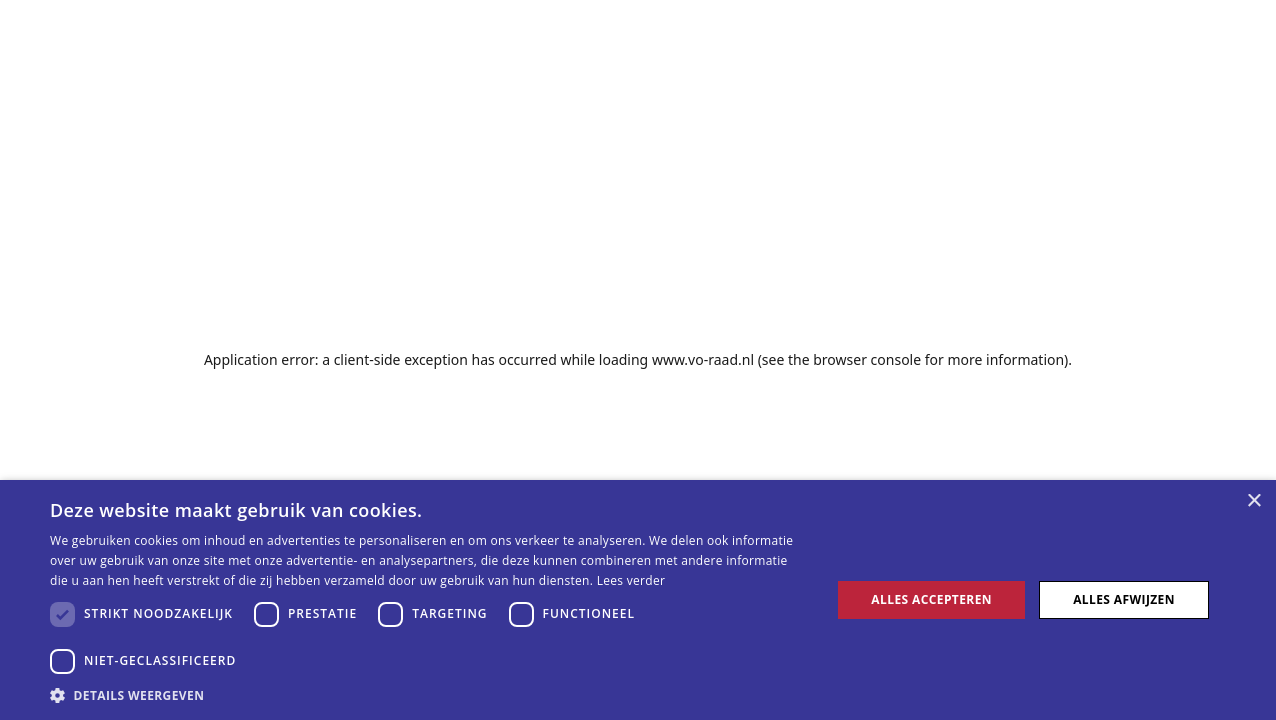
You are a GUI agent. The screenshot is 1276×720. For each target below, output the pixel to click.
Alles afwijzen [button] (1124, 599)
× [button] (1253, 501)
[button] (429, 695)
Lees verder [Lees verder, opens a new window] (631, 580)
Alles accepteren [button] (931, 599)
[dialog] (638, 600)
